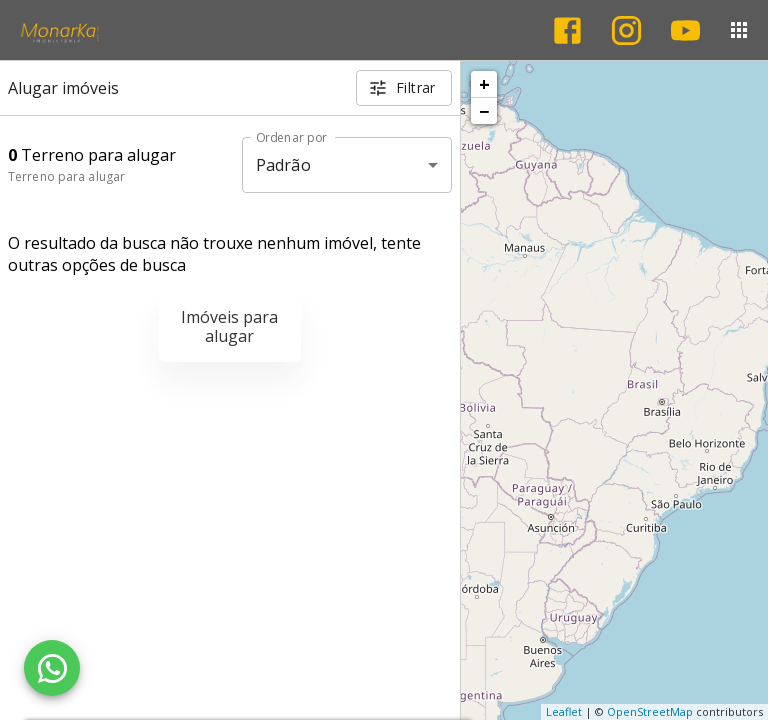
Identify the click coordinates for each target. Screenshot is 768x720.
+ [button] (484, 84)
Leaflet (564, 711)
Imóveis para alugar (229, 326)
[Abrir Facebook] (567, 30)
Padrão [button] (283, 165)
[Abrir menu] (739, 30)
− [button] (484, 111)
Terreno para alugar (66, 176)
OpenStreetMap (650, 711)
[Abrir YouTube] (685, 30)
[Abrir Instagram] (626, 30)
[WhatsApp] (52, 668)
